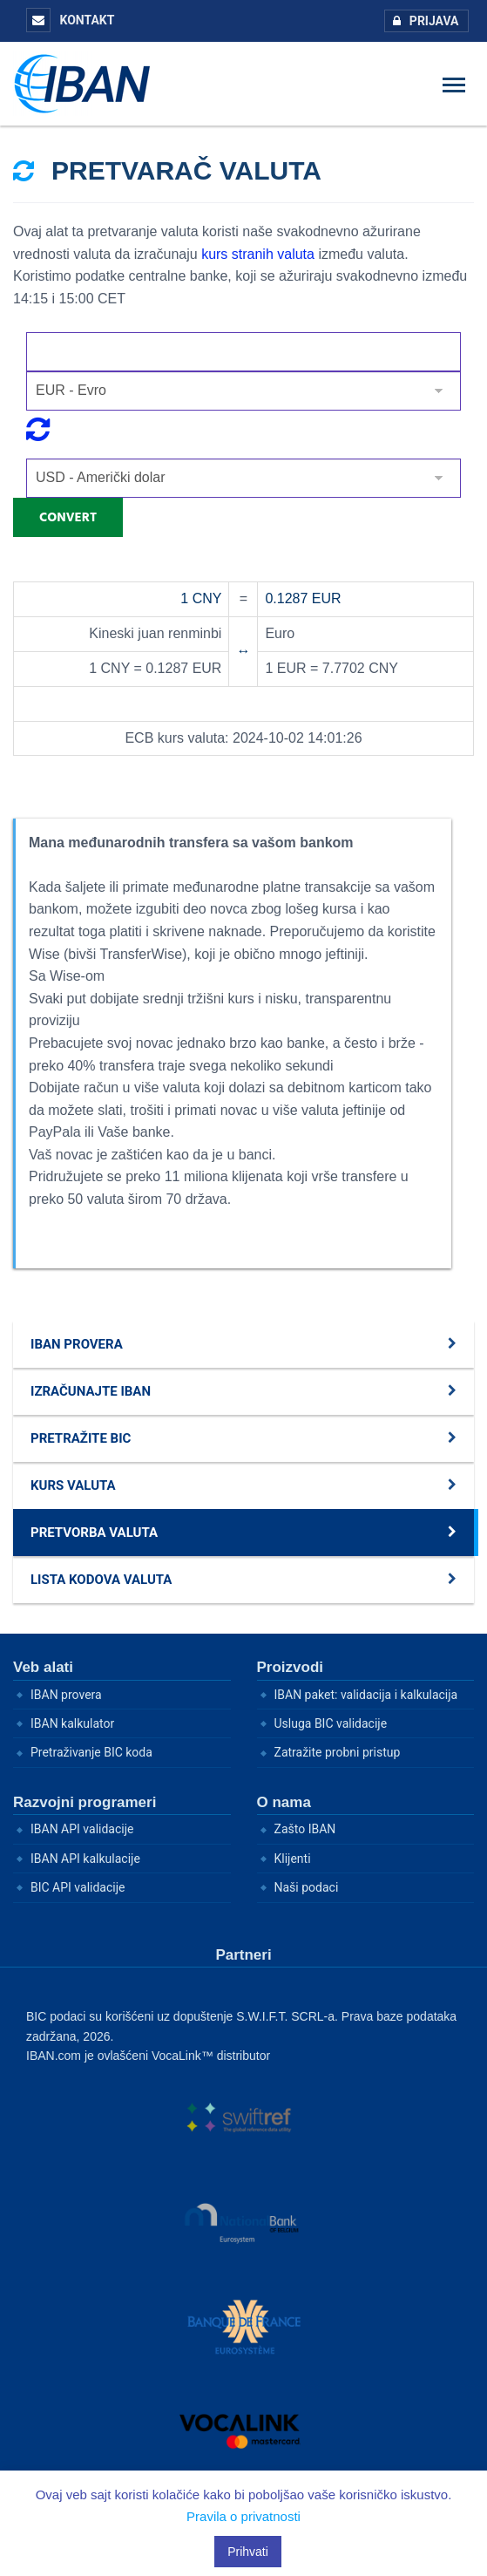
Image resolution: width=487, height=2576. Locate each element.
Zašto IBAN (305, 1829)
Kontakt (70, 20)
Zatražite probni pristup (337, 1752)
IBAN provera (66, 1695)
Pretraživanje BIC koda (91, 1752)
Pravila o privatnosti (243, 2516)
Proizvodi (290, 1667)
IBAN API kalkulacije (85, 1859)
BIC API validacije (77, 1887)
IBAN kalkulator (72, 1723)
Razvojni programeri (84, 1802)
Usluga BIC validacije (331, 1723)
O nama (284, 1802)
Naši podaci (306, 1887)
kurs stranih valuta (258, 254)
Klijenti (292, 1859)
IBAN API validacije (82, 1829)
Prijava (422, 21)
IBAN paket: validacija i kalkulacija (366, 1695)
